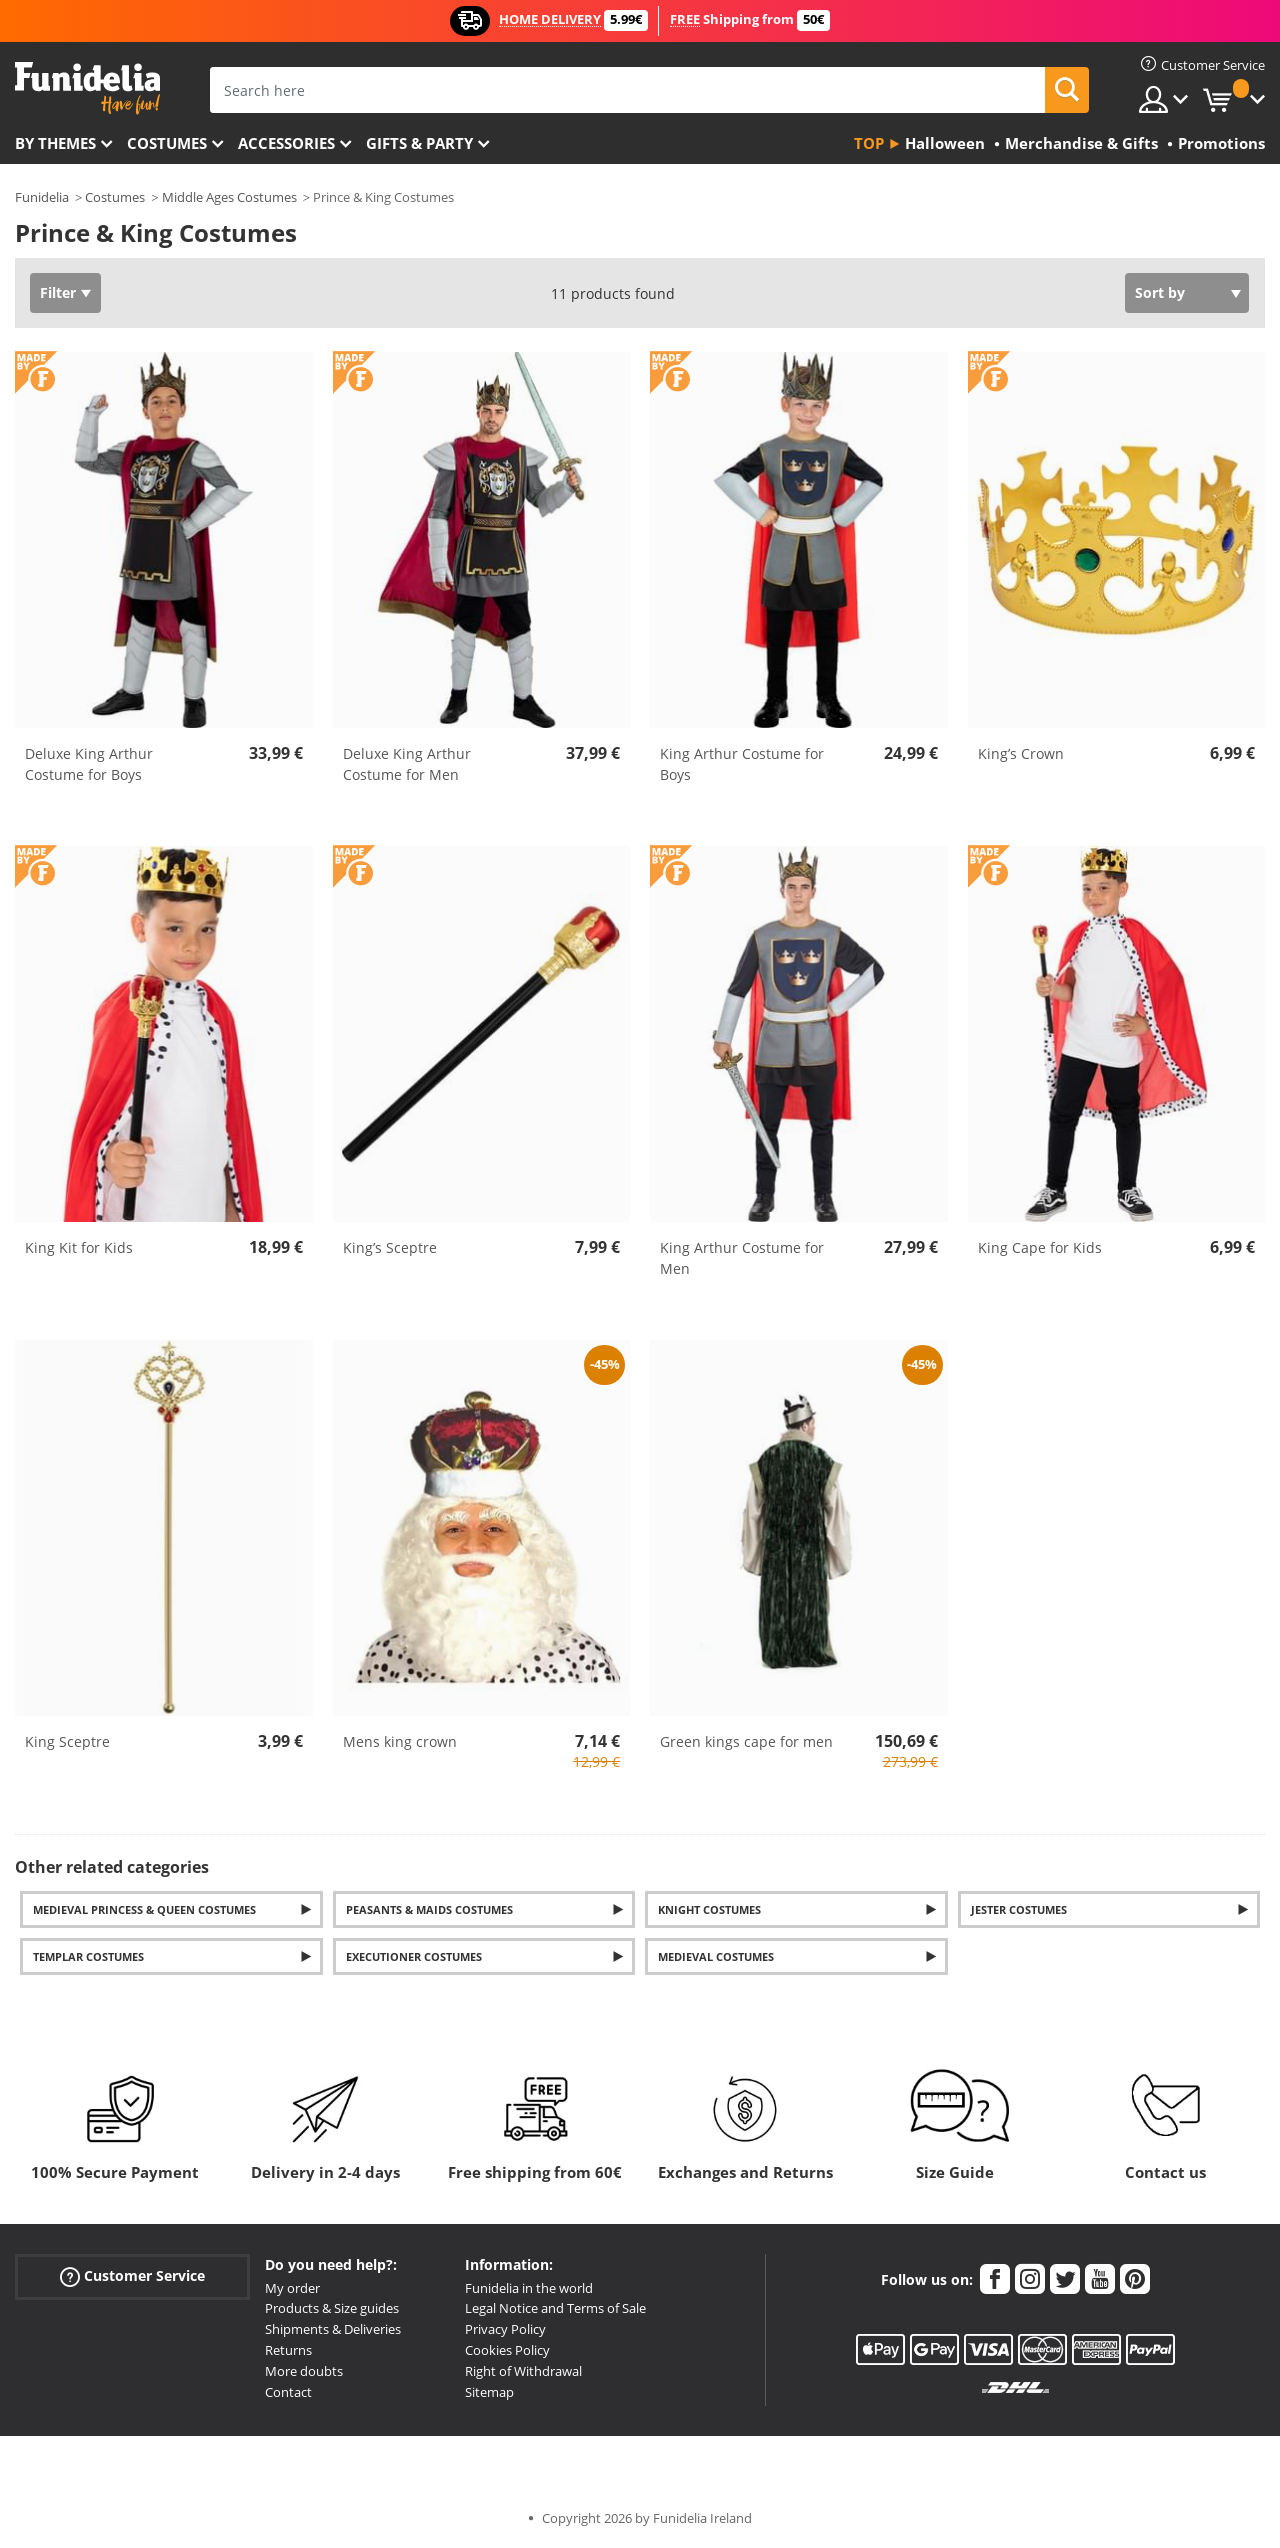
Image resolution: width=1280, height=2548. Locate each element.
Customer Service (132, 2275)
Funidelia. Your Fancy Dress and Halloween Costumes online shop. (87, 88)
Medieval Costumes (716, 1956)
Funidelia (42, 197)
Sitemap (489, 2392)
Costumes (167, 143)
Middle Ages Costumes (229, 197)
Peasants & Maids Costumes (429, 1909)
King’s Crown (1021, 753)
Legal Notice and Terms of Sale (555, 2308)
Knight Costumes (709, 1909)
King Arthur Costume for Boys (742, 764)
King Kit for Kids (79, 1247)
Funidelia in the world (529, 2288)
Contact (288, 2392)
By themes (55, 143)
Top (869, 143)
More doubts (304, 2371)
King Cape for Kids (1040, 1247)
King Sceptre (67, 1741)
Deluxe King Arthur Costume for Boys (89, 764)
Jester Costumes (1019, 1909)
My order (292, 2288)
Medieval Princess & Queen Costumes (144, 1909)
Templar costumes (88, 1956)
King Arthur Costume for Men (742, 1258)
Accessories (286, 143)
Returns (288, 2350)
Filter (58, 292)
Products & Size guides (332, 2308)
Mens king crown (400, 1741)
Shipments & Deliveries (333, 2329)
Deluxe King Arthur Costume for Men (407, 764)
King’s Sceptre (390, 1247)
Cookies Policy (507, 2350)
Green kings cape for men (746, 1741)
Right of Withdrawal (523, 2371)
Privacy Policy (505, 2329)
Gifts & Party (419, 143)
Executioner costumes (414, 1956)
